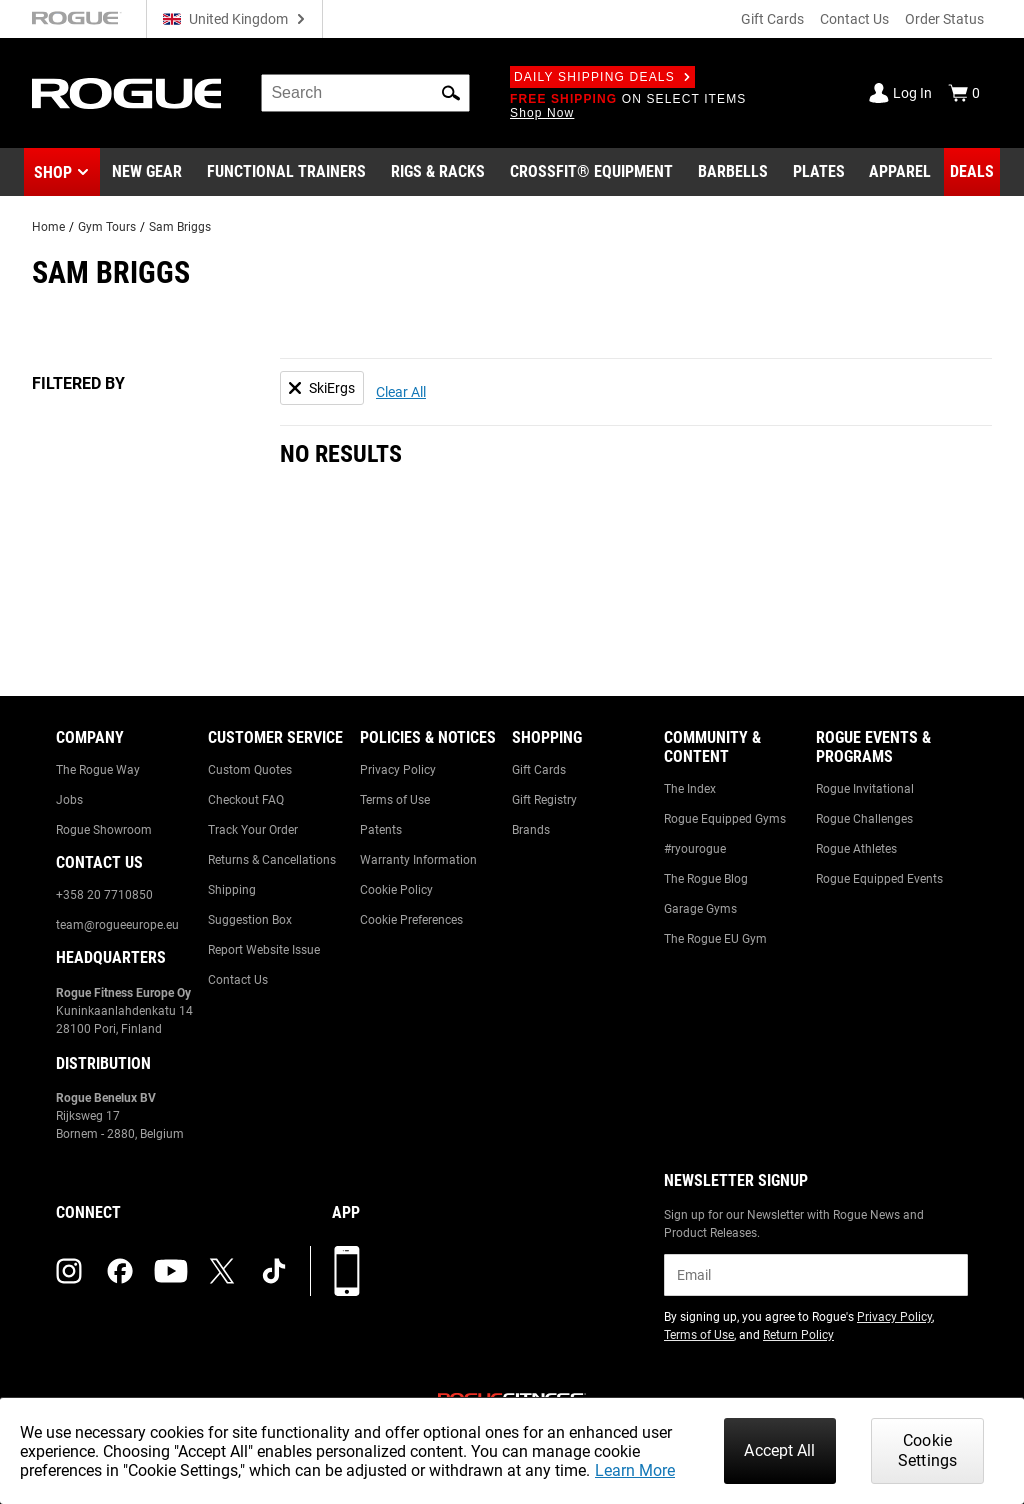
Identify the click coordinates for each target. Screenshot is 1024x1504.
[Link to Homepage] (126, 93)
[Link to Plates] (819, 172)
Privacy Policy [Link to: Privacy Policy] (398, 770)
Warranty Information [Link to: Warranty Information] (418, 860)
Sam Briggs (180, 227)
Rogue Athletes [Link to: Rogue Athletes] (856, 849)
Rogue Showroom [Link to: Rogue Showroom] (104, 830)
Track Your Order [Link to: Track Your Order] (253, 830)
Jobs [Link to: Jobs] (69, 800)
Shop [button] (53, 172)
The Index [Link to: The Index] (690, 789)
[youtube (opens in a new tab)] (171, 1271)
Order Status (944, 19)
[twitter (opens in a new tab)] (222, 1271)
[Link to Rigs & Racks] (438, 172)
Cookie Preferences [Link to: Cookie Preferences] (411, 920)
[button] (451, 93)
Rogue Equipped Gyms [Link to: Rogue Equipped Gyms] (725, 819)
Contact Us (854, 19)
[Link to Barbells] (733, 172)
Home (48, 227)
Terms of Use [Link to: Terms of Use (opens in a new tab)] (699, 1335)
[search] (365, 93)
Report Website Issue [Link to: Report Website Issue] (264, 950)
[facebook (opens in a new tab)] (120, 1271)
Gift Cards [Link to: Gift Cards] (539, 770)
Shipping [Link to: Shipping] (232, 890)
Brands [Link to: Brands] (531, 830)
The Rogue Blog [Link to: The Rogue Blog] (706, 879)
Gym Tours (107, 227)
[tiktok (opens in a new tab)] (274, 1271)
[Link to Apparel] (900, 172)
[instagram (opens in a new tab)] (69, 1271)
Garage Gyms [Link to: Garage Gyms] (700, 909)
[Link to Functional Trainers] (286, 172)
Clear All (401, 392)
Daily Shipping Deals (602, 77)
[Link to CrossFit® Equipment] (591, 172)
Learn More (635, 1470)
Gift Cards (772, 19)
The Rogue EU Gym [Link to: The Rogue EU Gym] (715, 939)
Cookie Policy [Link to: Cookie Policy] (396, 890)
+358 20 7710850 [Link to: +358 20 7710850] (104, 895)
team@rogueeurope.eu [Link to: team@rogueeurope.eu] (117, 925)
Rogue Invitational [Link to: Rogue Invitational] (865, 789)
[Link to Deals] (972, 172)
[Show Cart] (964, 93)
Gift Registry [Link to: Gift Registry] (544, 800)
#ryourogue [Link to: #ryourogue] (695, 849)
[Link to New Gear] (147, 172)
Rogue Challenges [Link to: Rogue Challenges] (864, 819)
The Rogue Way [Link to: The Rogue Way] (98, 770)
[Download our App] (347, 1271)
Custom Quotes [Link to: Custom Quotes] (250, 770)
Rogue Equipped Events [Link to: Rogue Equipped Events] (879, 879)
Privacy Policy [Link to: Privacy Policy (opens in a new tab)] (894, 1317)
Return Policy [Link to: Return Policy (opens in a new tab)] (798, 1335)
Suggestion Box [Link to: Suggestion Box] (250, 920)
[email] (816, 1275)
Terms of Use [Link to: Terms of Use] (395, 800)
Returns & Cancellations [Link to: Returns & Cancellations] (272, 860)
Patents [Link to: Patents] (381, 830)
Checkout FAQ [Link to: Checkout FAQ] (246, 800)
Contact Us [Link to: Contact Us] (238, 980)
